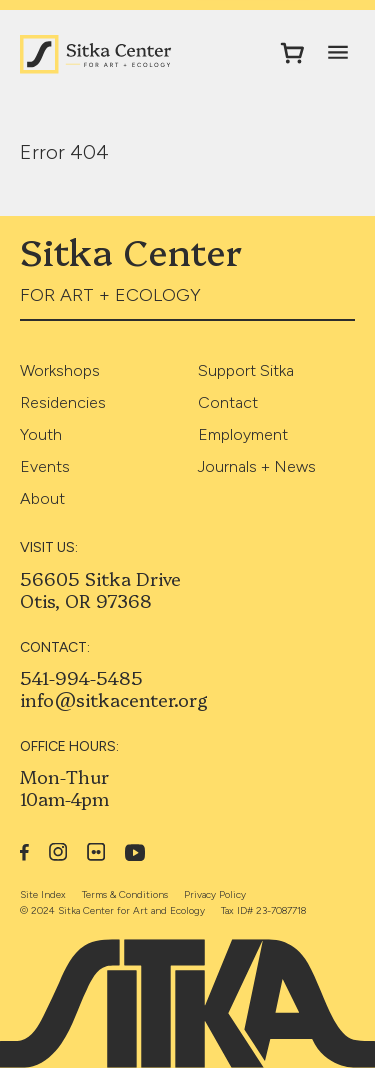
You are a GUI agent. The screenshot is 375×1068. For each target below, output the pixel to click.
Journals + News (257, 466)
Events (45, 466)
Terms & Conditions (125, 894)
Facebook (24, 852)
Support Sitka (246, 370)
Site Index (43, 894)
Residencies (63, 402)
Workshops (60, 370)
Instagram (58, 852)
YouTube (135, 852)
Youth (41, 434)
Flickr (96, 852)
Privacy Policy (215, 894)
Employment (243, 434)
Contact (228, 402)
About (42, 498)
